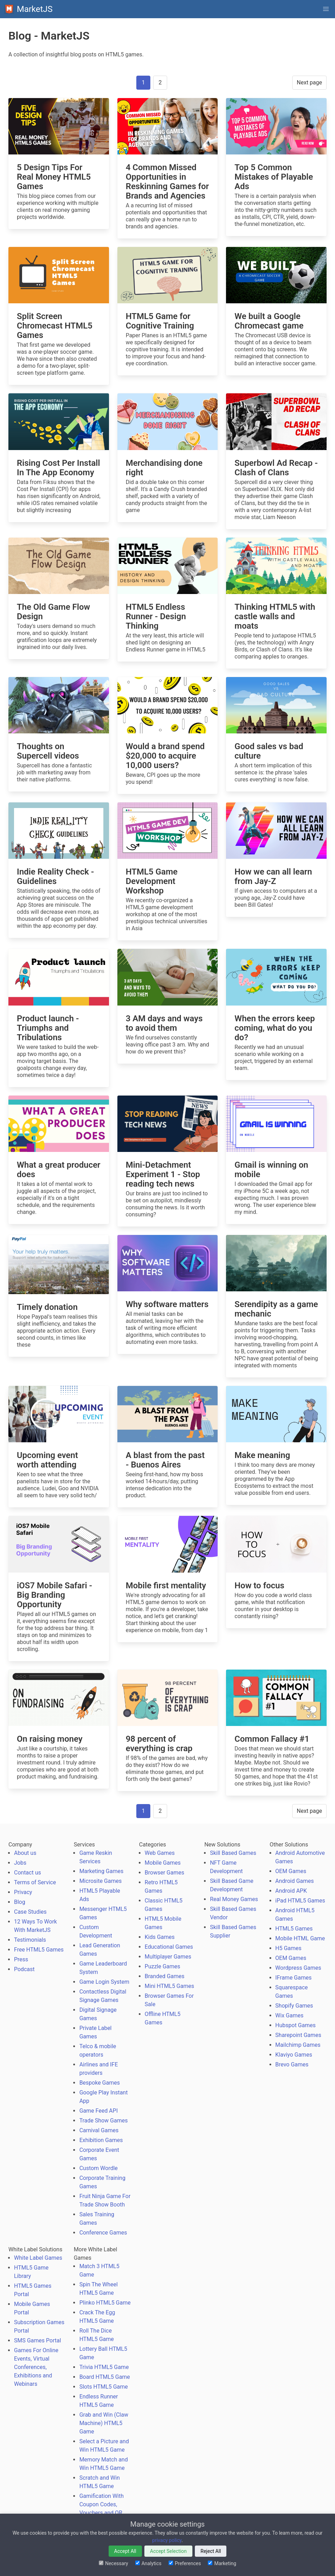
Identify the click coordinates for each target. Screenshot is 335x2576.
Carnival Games (98, 2130)
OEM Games (290, 1871)
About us (25, 1853)
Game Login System (104, 1981)
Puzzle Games (162, 1966)
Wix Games (289, 2015)
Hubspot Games (295, 2025)
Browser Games (164, 1872)
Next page (309, 82)
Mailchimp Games (298, 2045)
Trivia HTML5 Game (104, 2367)
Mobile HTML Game (300, 1938)
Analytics (148, 2563)
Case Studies (30, 1911)
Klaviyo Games (293, 2054)
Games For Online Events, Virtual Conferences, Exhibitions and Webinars (36, 2367)
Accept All (125, 2551)
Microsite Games (100, 1881)
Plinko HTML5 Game (104, 2302)
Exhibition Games (101, 2140)
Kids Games (160, 1937)
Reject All (210, 2551)
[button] (326, 9)
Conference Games (103, 2232)
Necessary (113, 2563)
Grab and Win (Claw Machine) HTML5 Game (103, 2423)
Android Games (294, 1881)
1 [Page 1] (143, 82)
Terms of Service (35, 1882)
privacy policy (167, 2540)
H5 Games (288, 1948)
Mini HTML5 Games (169, 1986)
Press (21, 1959)
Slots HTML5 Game (103, 2386)
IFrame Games (293, 1977)
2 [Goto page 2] (160, 82)
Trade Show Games (103, 2120)
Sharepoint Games (298, 2035)
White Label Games (38, 2257)
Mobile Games (163, 1862)
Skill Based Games (233, 1853)
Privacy (23, 1892)
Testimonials (30, 1939)
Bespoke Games (99, 2082)
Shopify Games (294, 2005)
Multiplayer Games (168, 1956)
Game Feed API (98, 2110)
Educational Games (169, 1946)
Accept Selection (168, 2551)
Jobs (20, 1862)
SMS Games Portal (37, 2340)
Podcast (24, 1969)
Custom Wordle (98, 2168)
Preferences (185, 2563)
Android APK (291, 1890)
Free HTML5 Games (39, 1949)
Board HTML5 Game (104, 2377)
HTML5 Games (294, 1928)
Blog (19, 1902)
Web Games (160, 1853)
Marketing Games (101, 1871)
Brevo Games (292, 2064)
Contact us (27, 1872)
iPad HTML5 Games (300, 1900)
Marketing (222, 2563)
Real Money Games (234, 1899)
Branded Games (165, 1976)
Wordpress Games (298, 1967)
